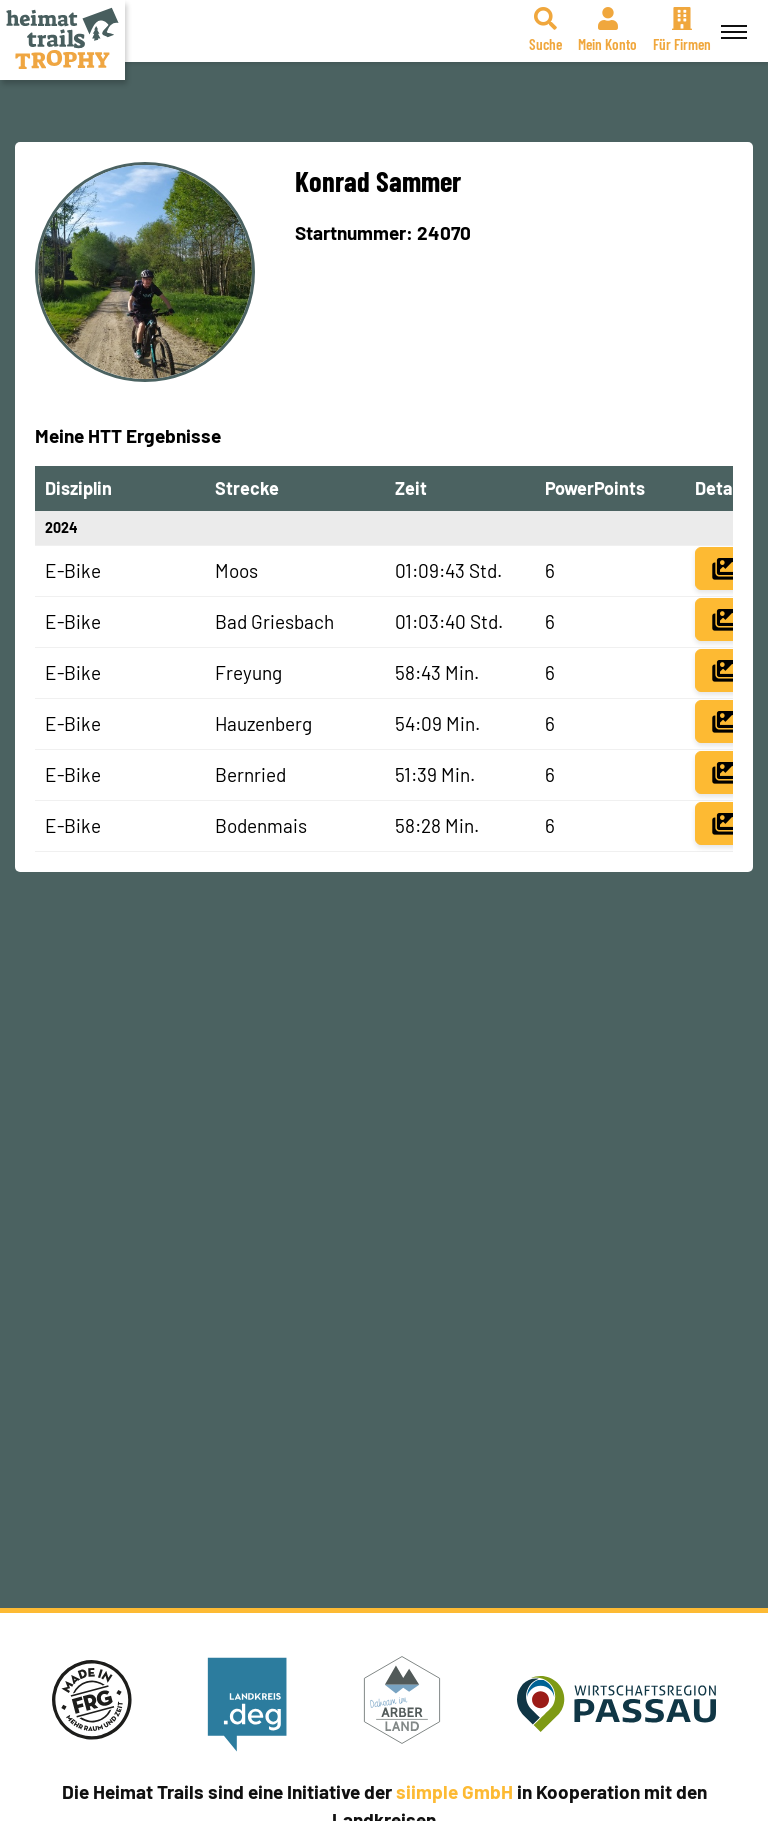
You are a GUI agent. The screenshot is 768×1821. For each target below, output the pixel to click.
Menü (731, 21)
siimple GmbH (454, 1791)
